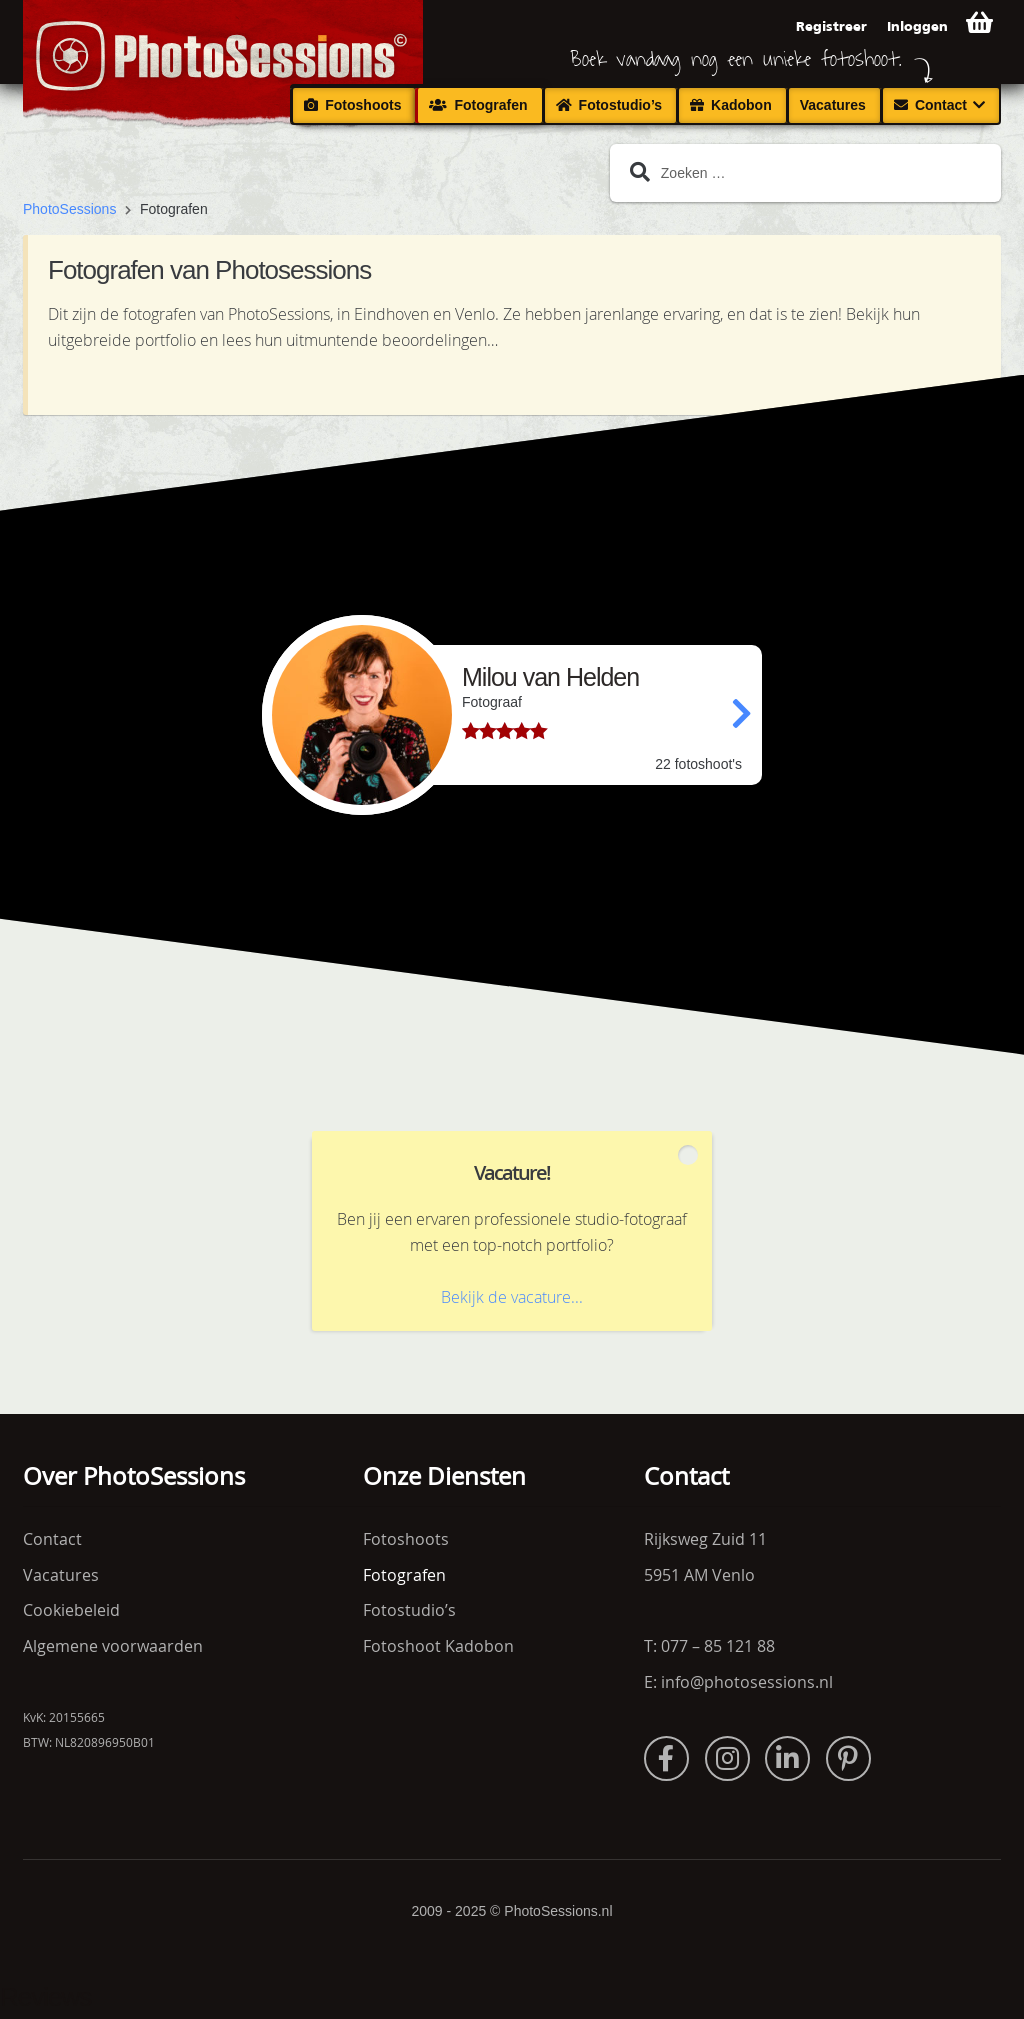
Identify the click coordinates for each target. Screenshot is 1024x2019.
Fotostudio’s (620, 105)
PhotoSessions (69, 209)
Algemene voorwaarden (113, 1646)
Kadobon (741, 105)
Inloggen (917, 26)
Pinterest (848, 1758)
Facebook (666, 1758)
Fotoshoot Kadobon (438, 1646)
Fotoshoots (363, 105)
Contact (941, 105)
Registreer (831, 26)
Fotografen (490, 105)
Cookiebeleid (71, 1610)
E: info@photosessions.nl (738, 1682)
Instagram (727, 1758)
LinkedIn (787, 1758)
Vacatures (833, 105)
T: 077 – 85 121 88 (709, 1646)
